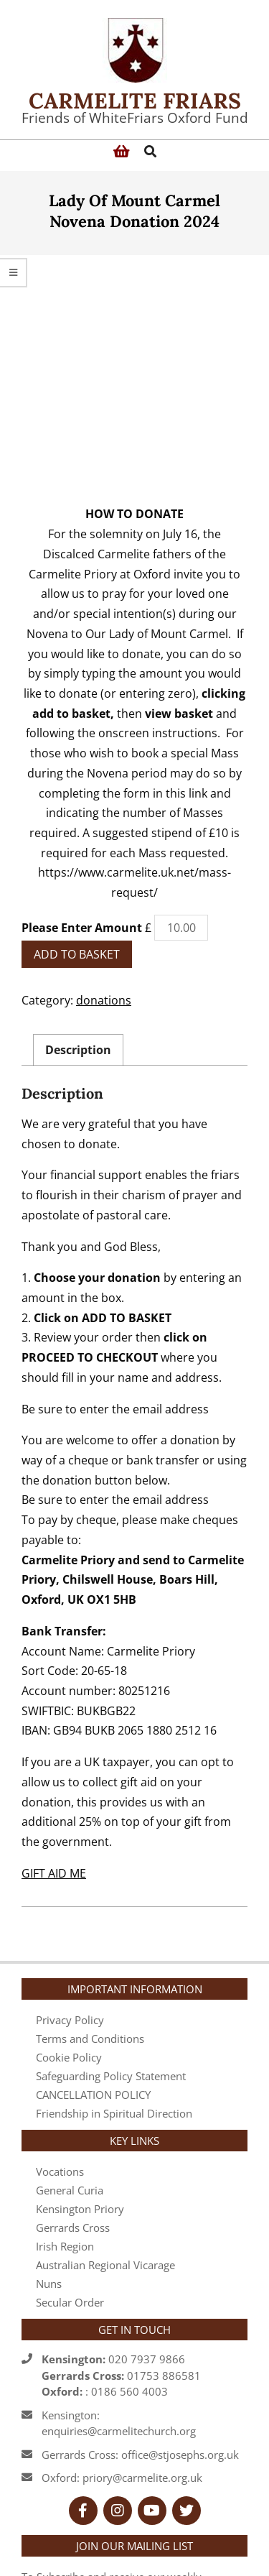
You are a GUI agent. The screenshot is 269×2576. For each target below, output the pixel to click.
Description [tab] (78, 936)
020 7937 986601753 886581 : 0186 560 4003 (121, 2261)
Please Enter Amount (82, 814)
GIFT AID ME (54, 1760)
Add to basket (77, 841)
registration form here (150, 2500)
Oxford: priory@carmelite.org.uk (122, 2364)
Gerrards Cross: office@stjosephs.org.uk (140, 2341)
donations (103, 887)
